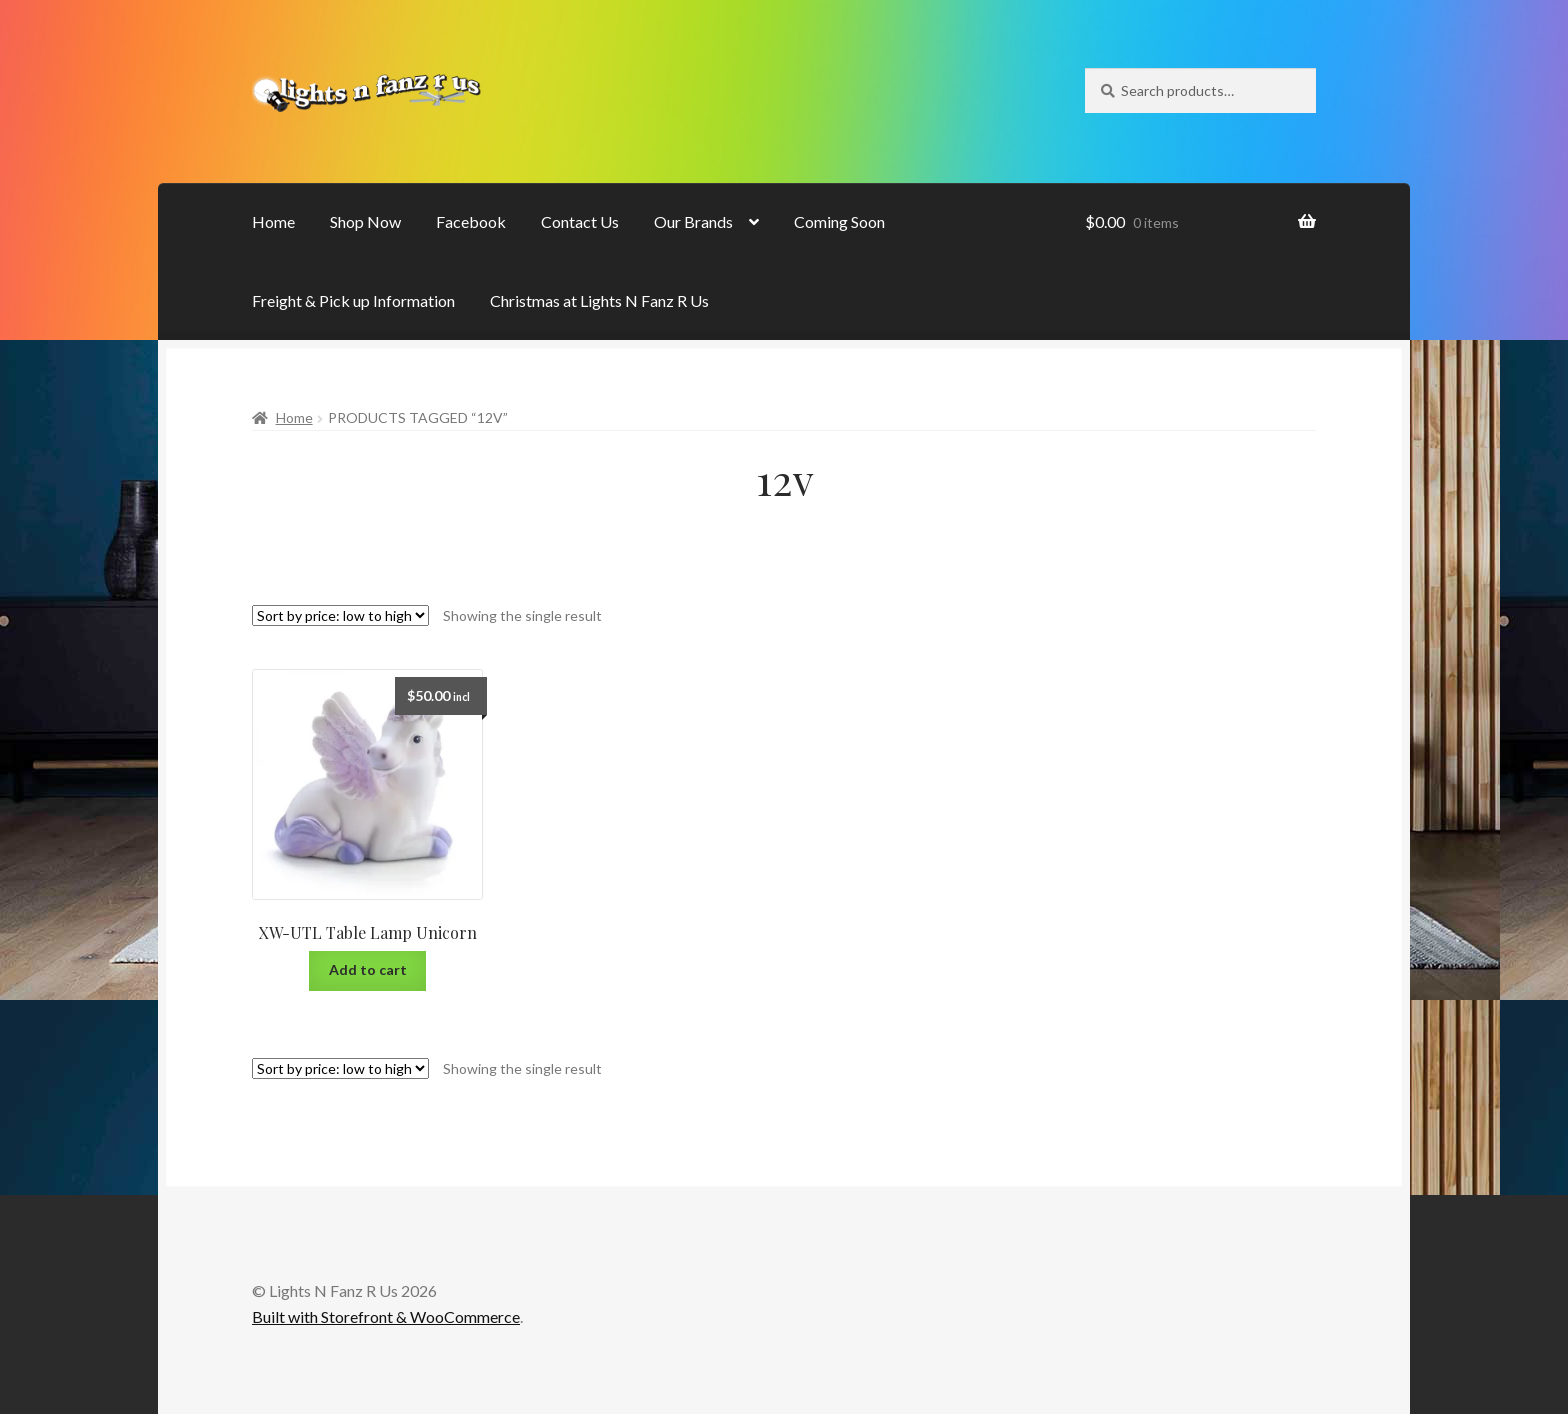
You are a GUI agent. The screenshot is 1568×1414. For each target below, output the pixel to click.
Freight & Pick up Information (353, 300)
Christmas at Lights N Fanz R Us (599, 300)
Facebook (471, 221)
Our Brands (693, 221)
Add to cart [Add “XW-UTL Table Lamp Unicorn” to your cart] (368, 969)
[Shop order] (340, 615)
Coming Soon (839, 221)
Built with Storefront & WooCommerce (386, 1316)
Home (273, 221)
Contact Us (580, 221)
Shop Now (365, 221)
